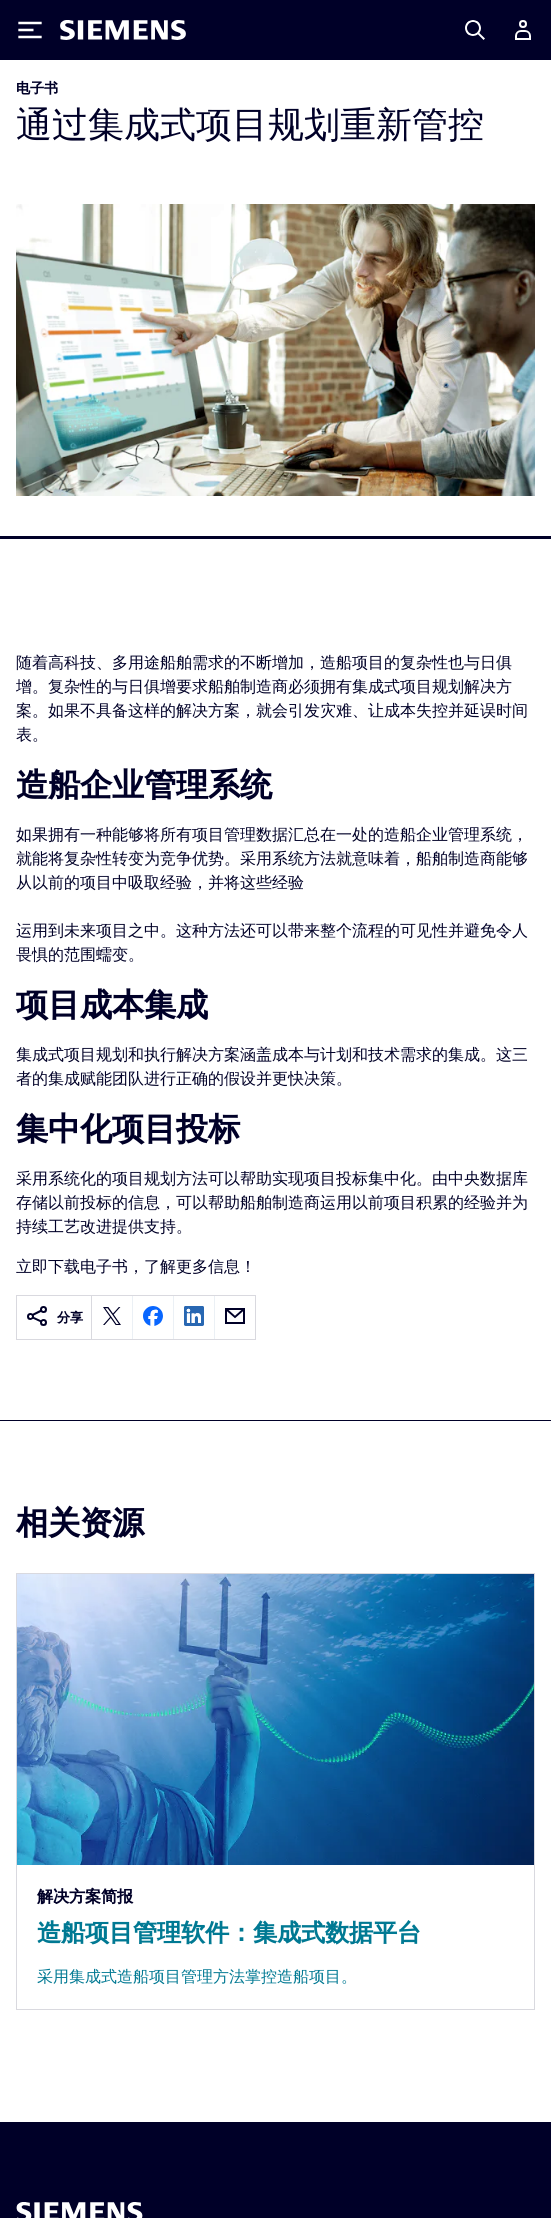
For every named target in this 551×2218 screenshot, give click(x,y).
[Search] (475, 30)
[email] (235, 1317)
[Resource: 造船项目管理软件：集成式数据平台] (275, 1791)
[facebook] (153, 1317)
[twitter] (112, 1317)
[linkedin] (194, 1317)
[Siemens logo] (123, 30)
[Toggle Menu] (30, 30)
